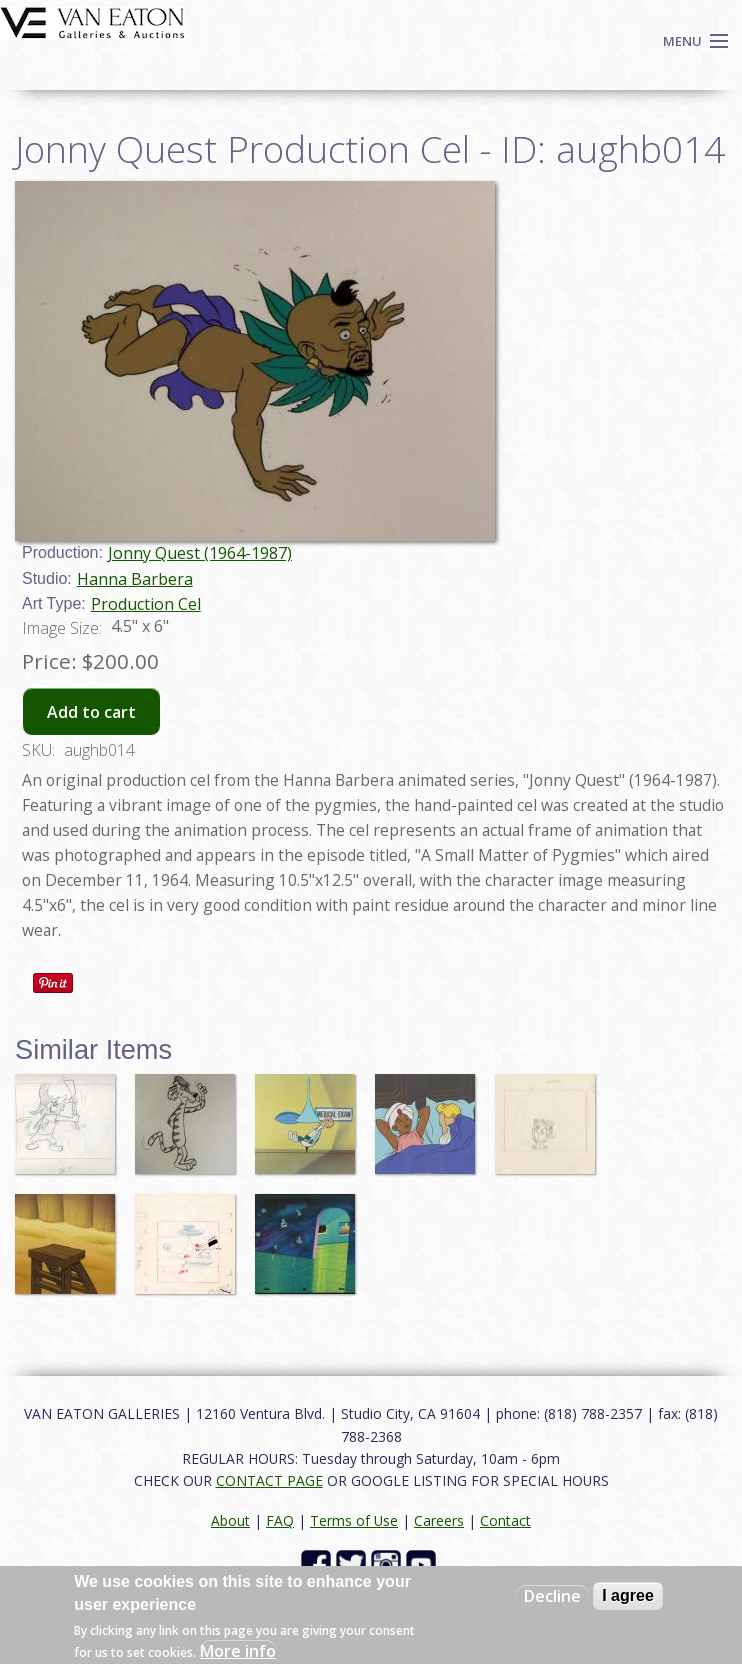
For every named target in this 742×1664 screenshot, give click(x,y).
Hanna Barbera (135, 579)
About (230, 1520)
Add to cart (91, 712)
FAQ (280, 1520)
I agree (628, 1595)
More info (238, 1651)
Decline (552, 1596)
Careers (439, 1520)
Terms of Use (354, 1520)
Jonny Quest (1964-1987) (200, 553)
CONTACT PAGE (269, 1480)
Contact (505, 1520)
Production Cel (146, 604)
